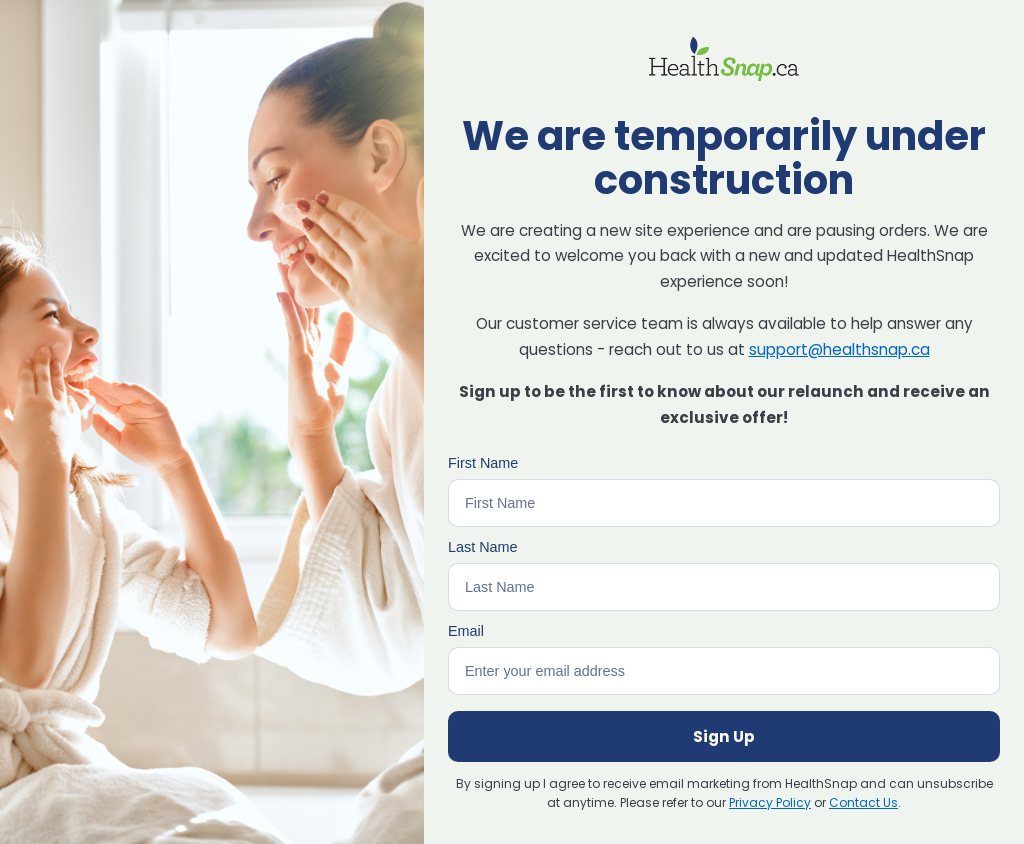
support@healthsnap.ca (839, 349)
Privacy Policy (770, 802)
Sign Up (724, 736)
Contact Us (863, 802)
